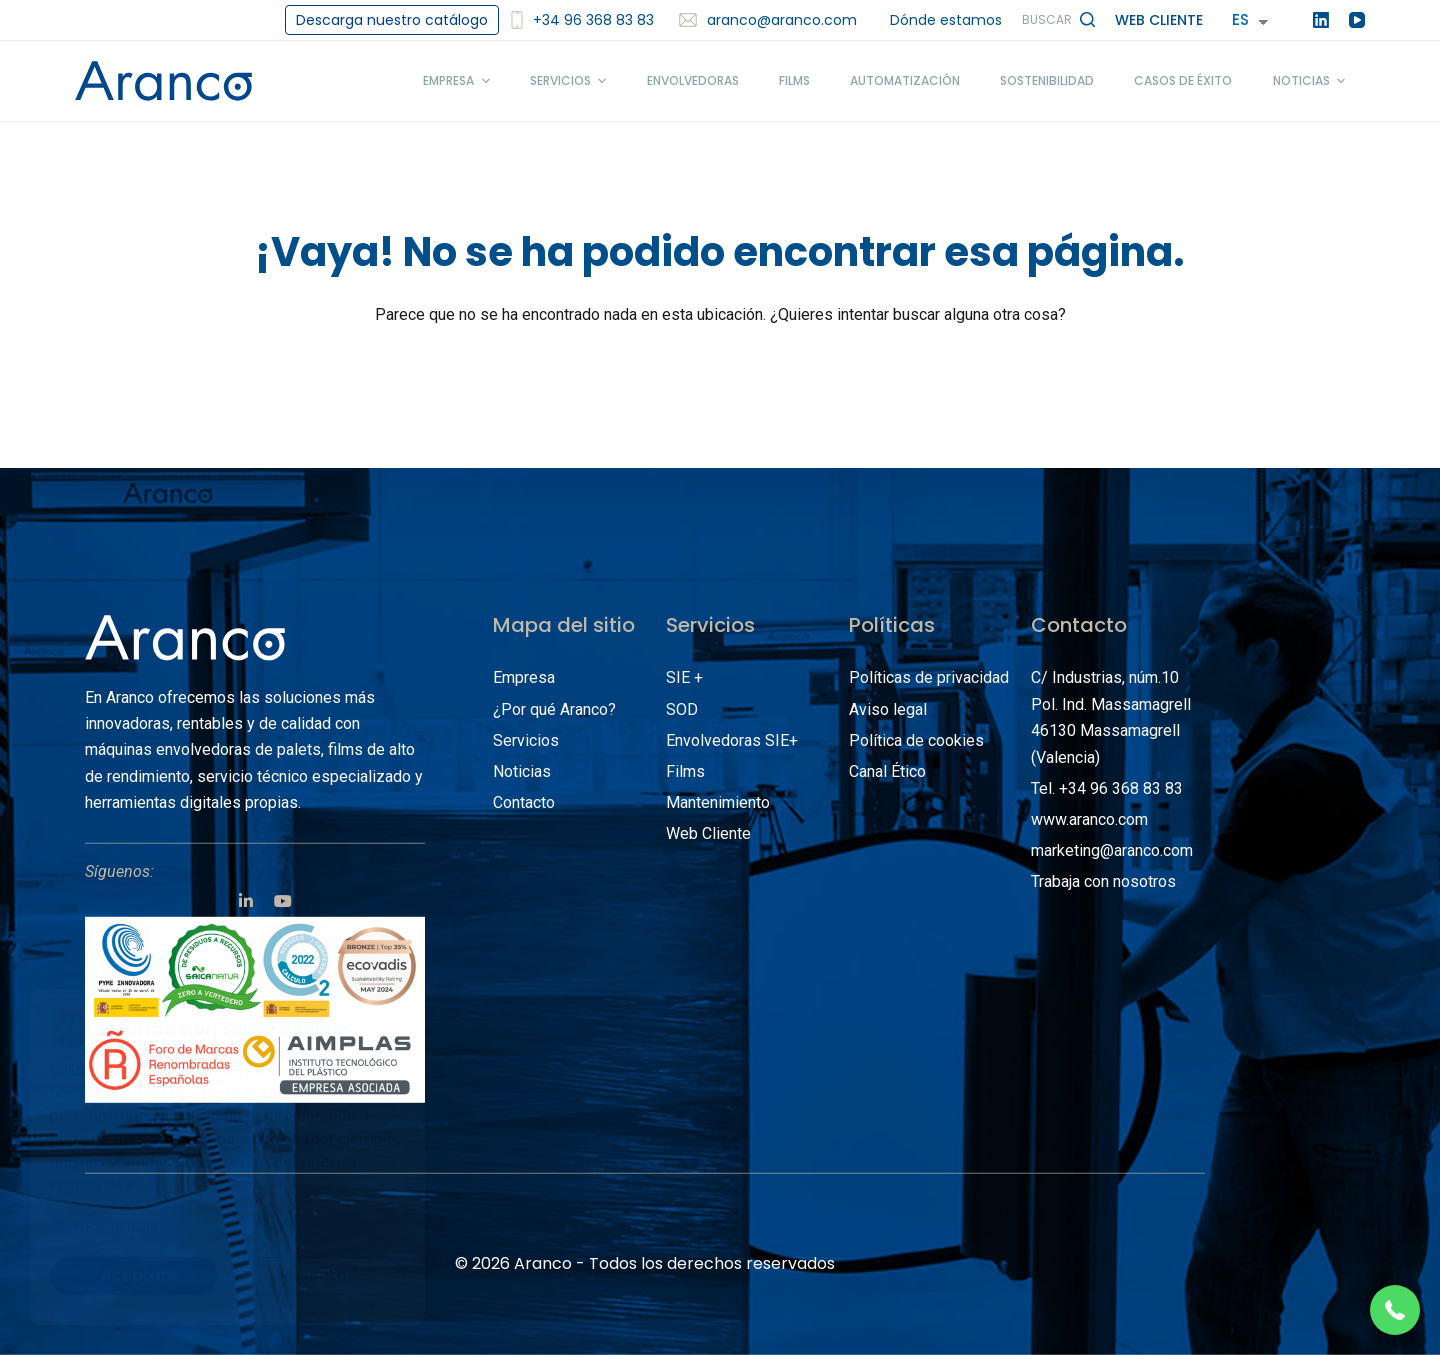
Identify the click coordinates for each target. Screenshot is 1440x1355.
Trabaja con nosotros (1103, 881)
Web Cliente (1159, 20)
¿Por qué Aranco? (554, 708)
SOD (682, 708)
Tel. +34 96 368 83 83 (1107, 788)
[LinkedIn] (1321, 20)
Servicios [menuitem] (570, 81)
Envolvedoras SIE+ (732, 740)
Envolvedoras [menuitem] (693, 80)
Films (685, 771)
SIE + (684, 677)
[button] (1395, 1310)
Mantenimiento (718, 802)
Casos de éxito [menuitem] (1183, 80)
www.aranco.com (1089, 819)
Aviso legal (888, 708)
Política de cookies (916, 740)
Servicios (526, 740)
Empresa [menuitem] (458, 81)
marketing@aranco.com (1112, 850)
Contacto (524, 802)
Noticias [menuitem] (1311, 81)
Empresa (524, 677)
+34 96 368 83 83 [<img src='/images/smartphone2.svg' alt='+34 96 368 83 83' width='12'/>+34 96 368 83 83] (582, 20)
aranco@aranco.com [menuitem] (768, 20)
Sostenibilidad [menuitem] (1047, 80)
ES (1240, 19)
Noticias (522, 771)
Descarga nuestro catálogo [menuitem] (392, 20)
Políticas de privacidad (929, 677)
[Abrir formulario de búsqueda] (1058, 20)
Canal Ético (887, 771)
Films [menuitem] (794, 80)
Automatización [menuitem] (905, 80)
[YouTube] (1357, 20)
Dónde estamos (946, 20)
